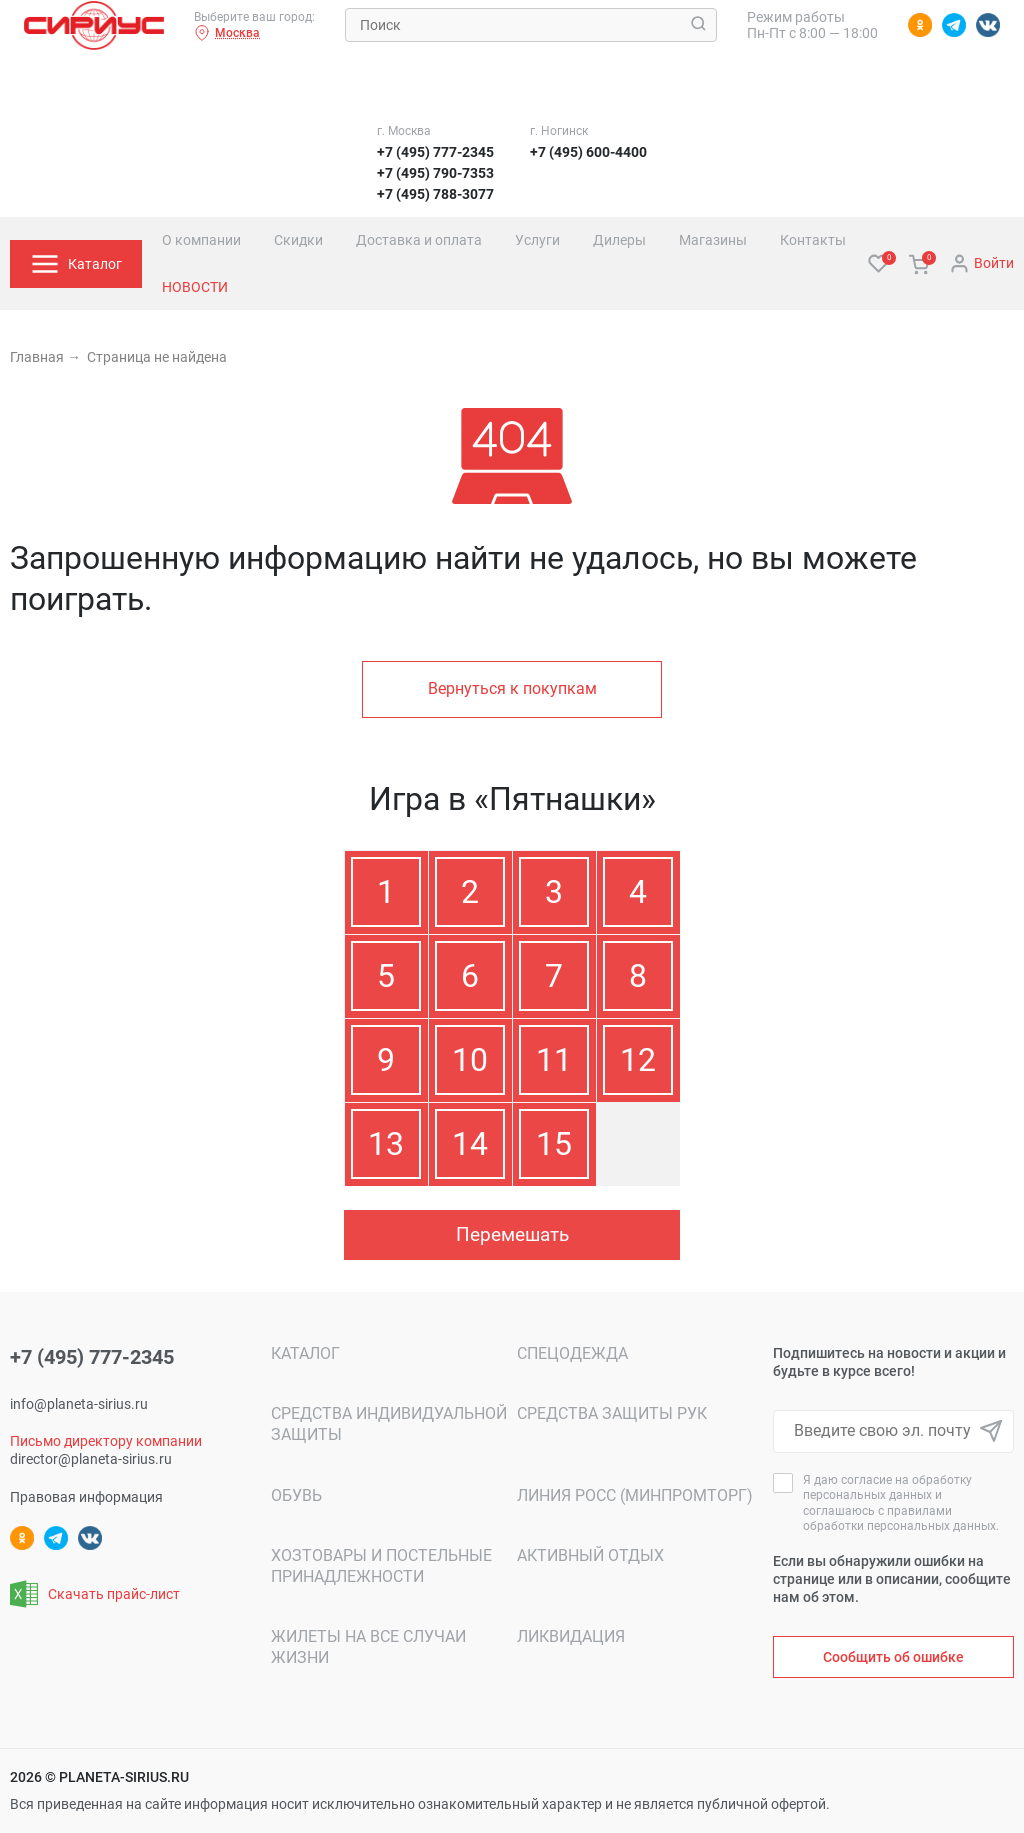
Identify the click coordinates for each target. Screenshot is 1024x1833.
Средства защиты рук (612, 1413)
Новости (195, 287)
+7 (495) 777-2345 (435, 152)
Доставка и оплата (419, 240)
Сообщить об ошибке (893, 1657)
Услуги (537, 240)
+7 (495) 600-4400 (588, 152)
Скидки (298, 240)
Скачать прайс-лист (95, 1594)
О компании (201, 240)
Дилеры (619, 240)
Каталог (305, 1353)
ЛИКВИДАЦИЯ (571, 1636)
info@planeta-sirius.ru (79, 1404)
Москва (227, 33)
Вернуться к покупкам (512, 688)
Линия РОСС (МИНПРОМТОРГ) (635, 1495)
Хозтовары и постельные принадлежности (381, 1566)
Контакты (813, 240)
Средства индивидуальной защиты (389, 1424)
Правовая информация (86, 1497)
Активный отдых (590, 1555)
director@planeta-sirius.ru (91, 1459)
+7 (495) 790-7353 (435, 173)
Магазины (713, 240)
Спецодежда (572, 1353)
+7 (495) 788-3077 (435, 194)
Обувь (296, 1495)
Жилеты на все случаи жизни (368, 1647)
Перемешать (512, 1234)
